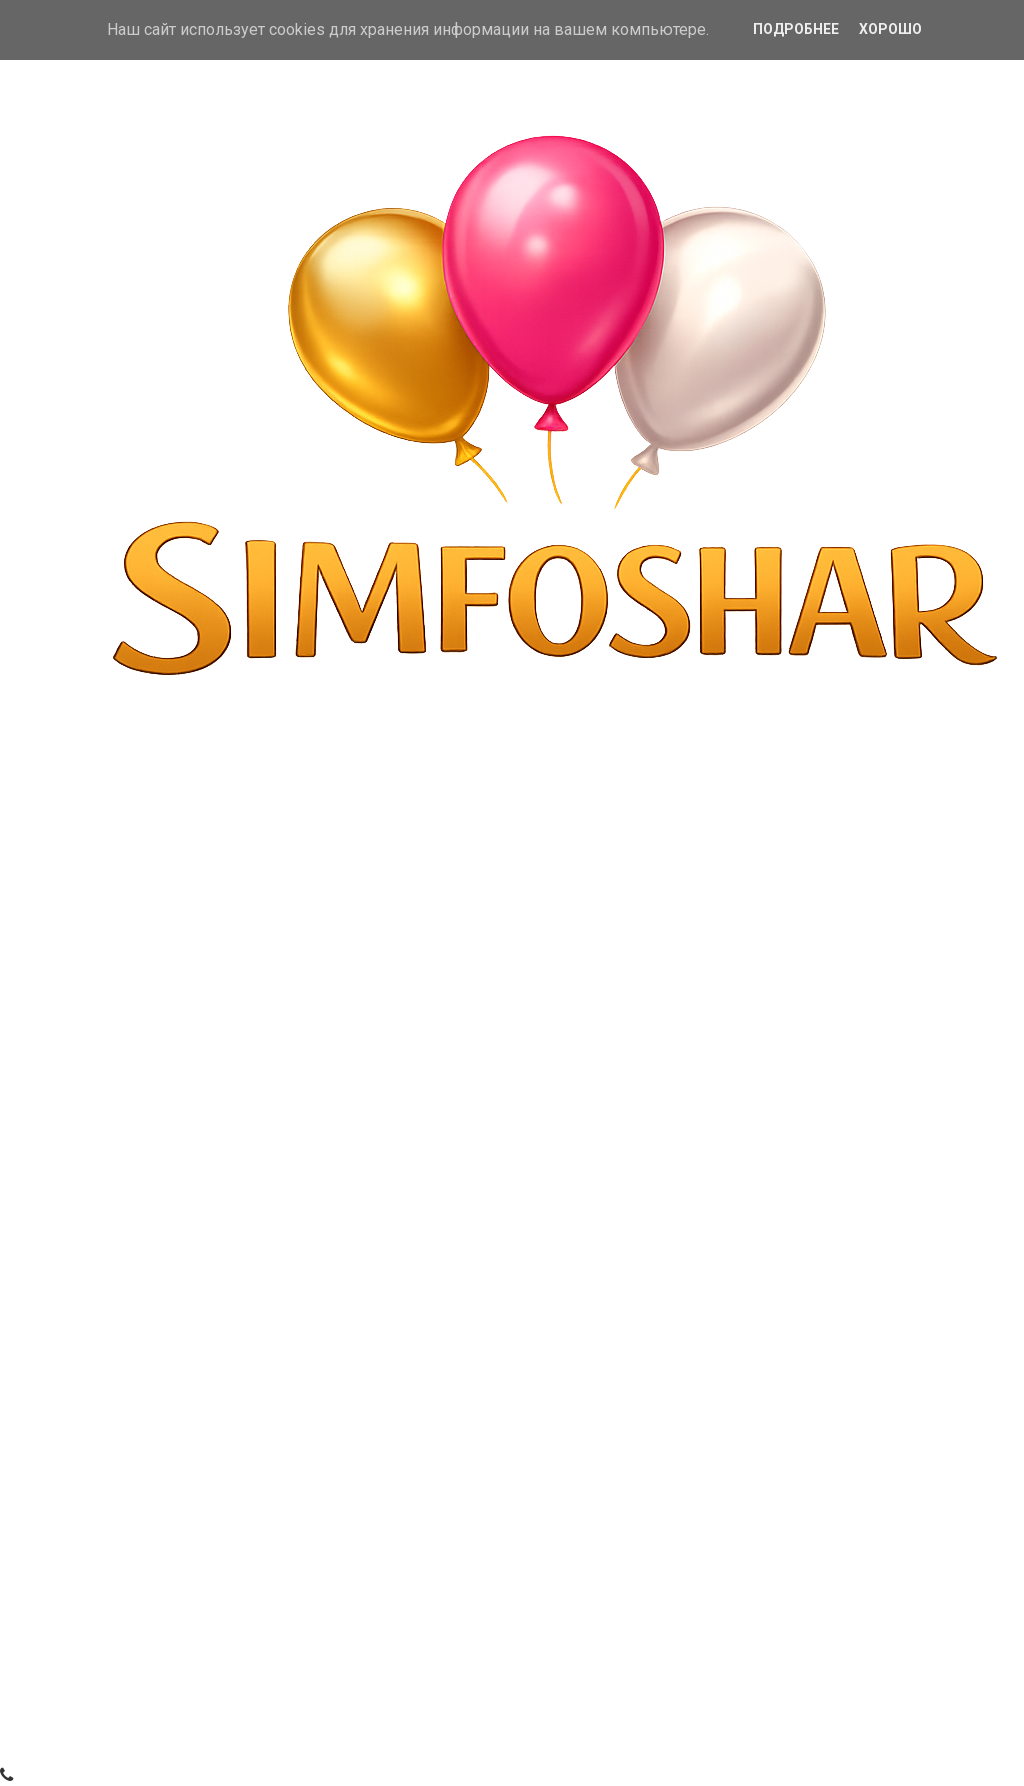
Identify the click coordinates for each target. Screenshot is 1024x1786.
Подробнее (796, 29)
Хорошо (890, 29)
